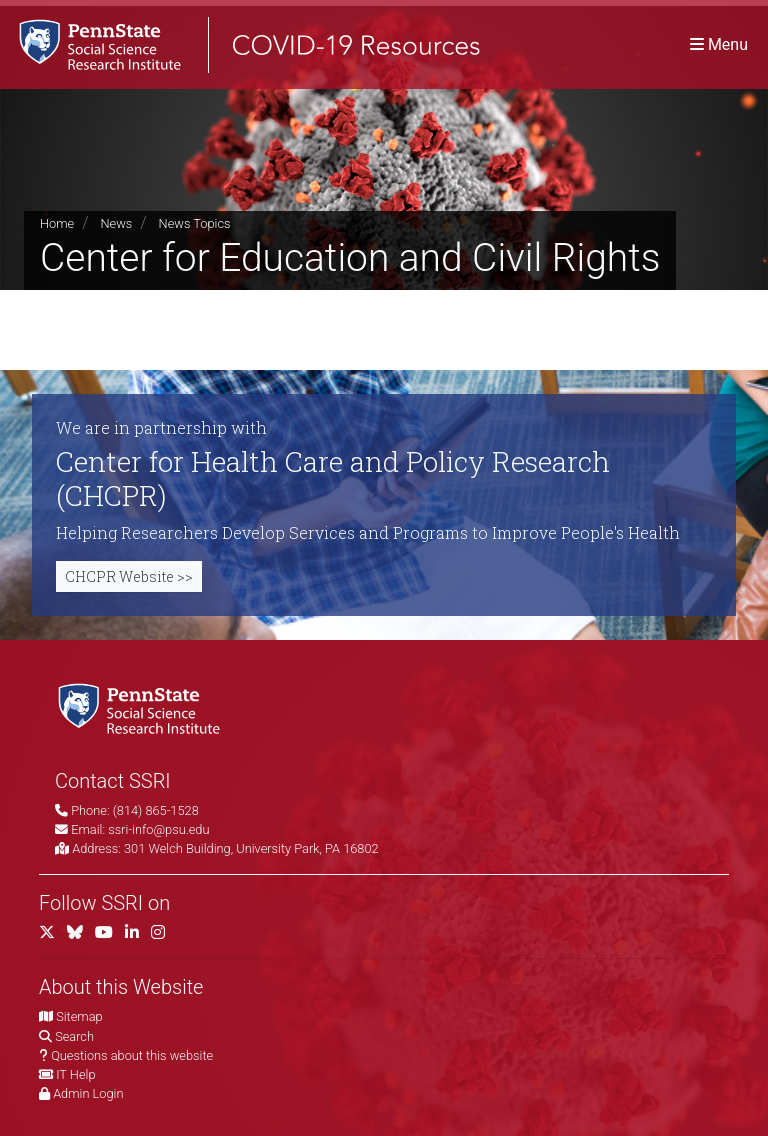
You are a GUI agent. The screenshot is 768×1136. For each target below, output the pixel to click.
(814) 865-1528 (156, 810)
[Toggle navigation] (719, 44)
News (116, 223)
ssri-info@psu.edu (158, 829)
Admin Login (88, 1093)
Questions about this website (132, 1055)
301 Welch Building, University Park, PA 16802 (251, 848)
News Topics (195, 223)
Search (74, 1036)
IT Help (75, 1074)
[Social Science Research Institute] (143, 707)
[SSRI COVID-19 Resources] (240, 44)
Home (57, 223)
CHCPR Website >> (129, 576)
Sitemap (79, 1016)
